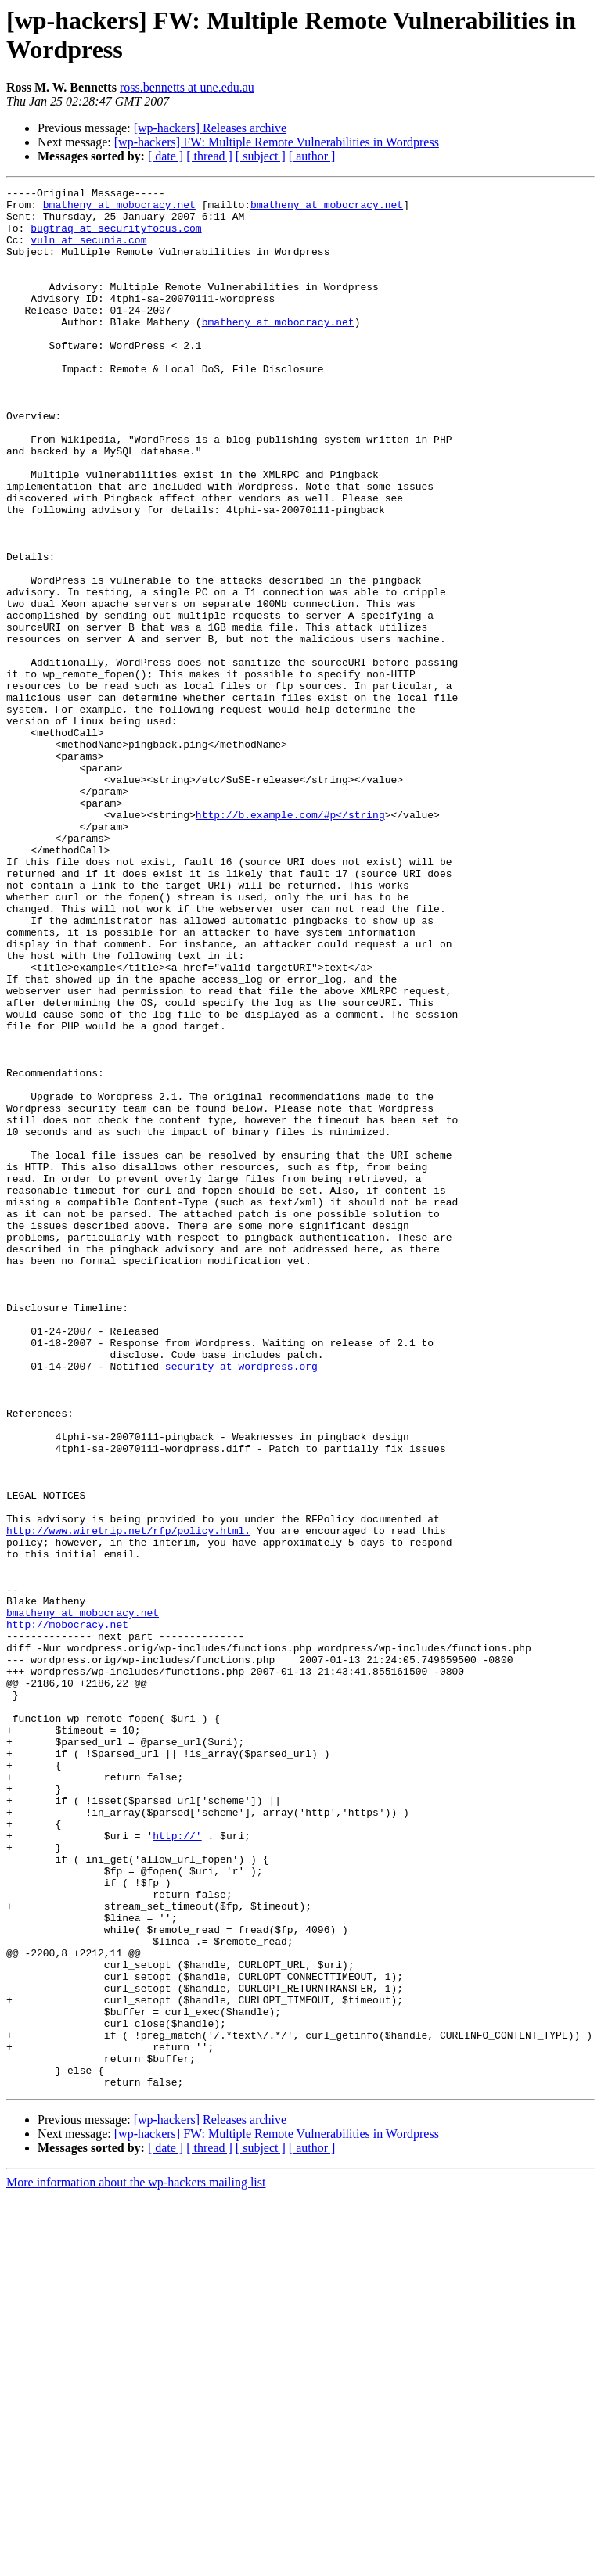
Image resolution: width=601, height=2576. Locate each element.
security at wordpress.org (241, 1603)
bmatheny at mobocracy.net (119, 209)
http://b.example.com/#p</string (290, 941)
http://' (177, 2166)
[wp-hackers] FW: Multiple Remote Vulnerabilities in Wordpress (276, 142)
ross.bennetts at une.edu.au (187, 87)
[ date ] (165, 156)
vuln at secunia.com (88, 251)
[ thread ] (209, 156)
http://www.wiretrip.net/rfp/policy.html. (128, 1800)
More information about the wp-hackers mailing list (135, 2562)
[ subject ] (261, 156)
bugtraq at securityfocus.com (116, 237)
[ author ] (312, 156)
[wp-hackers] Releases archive (210, 128)
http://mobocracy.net (67, 1913)
